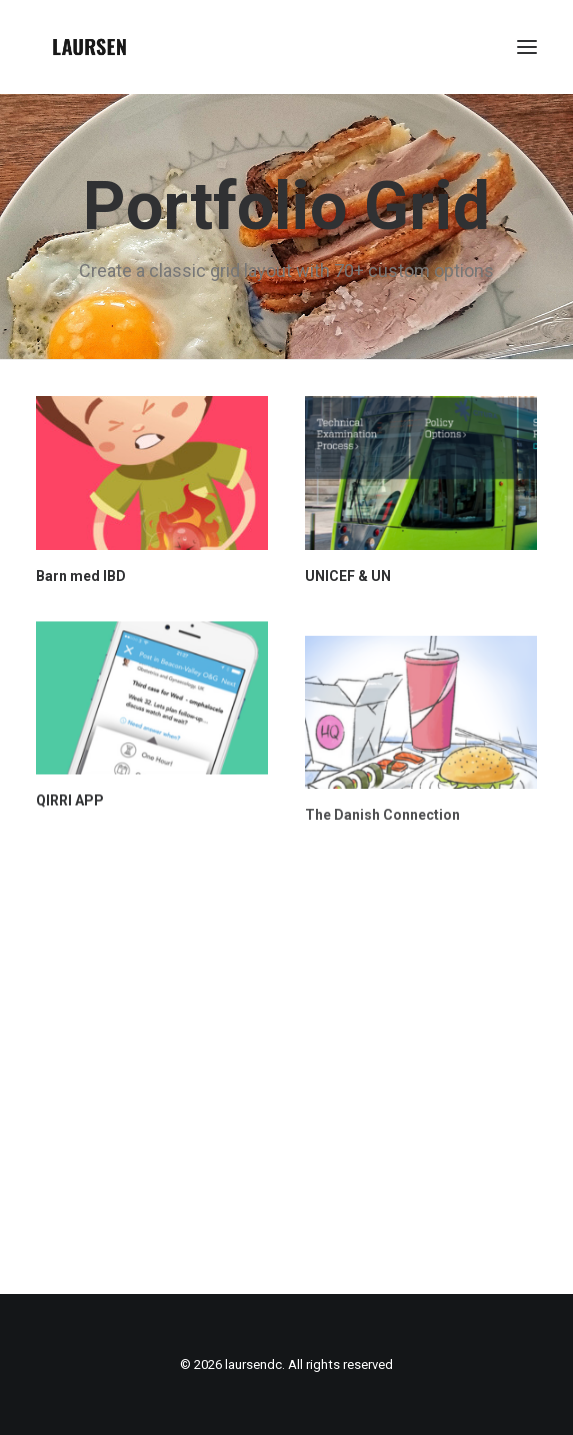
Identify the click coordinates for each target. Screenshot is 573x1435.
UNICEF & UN (348, 578)
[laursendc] (89, 47)
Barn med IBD (81, 576)
